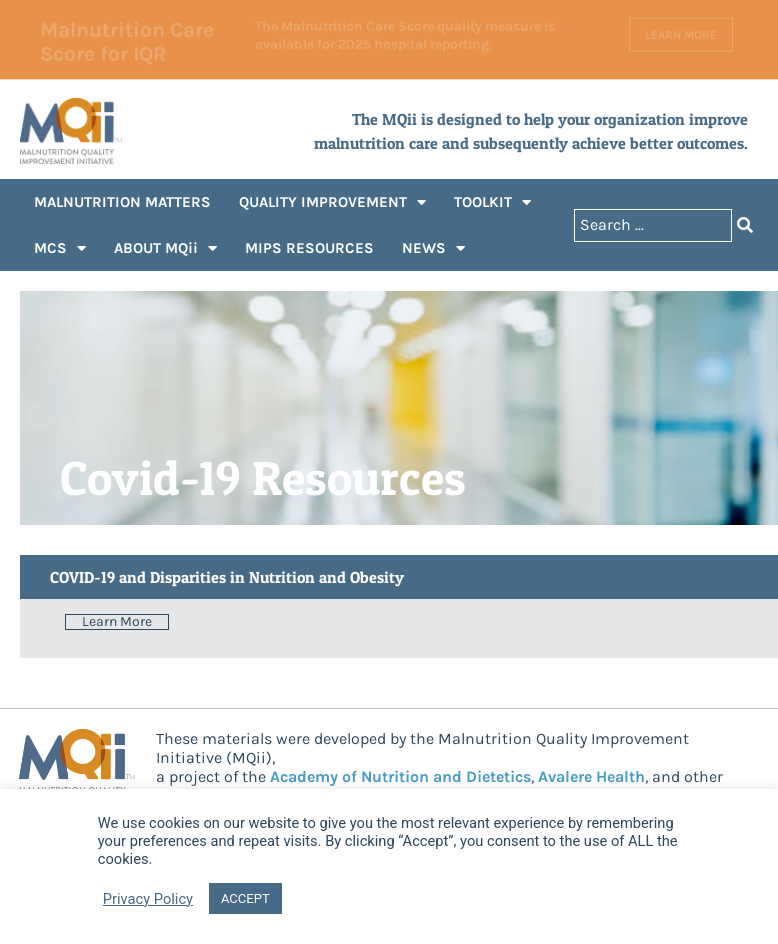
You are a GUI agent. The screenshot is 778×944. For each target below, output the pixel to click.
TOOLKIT (492, 202)
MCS (60, 248)
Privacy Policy (148, 899)
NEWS (433, 248)
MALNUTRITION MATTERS (122, 202)
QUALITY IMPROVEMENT (332, 202)
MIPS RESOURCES (309, 248)
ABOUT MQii (165, 248)
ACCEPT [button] (245, 898)
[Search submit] (745, 225)
